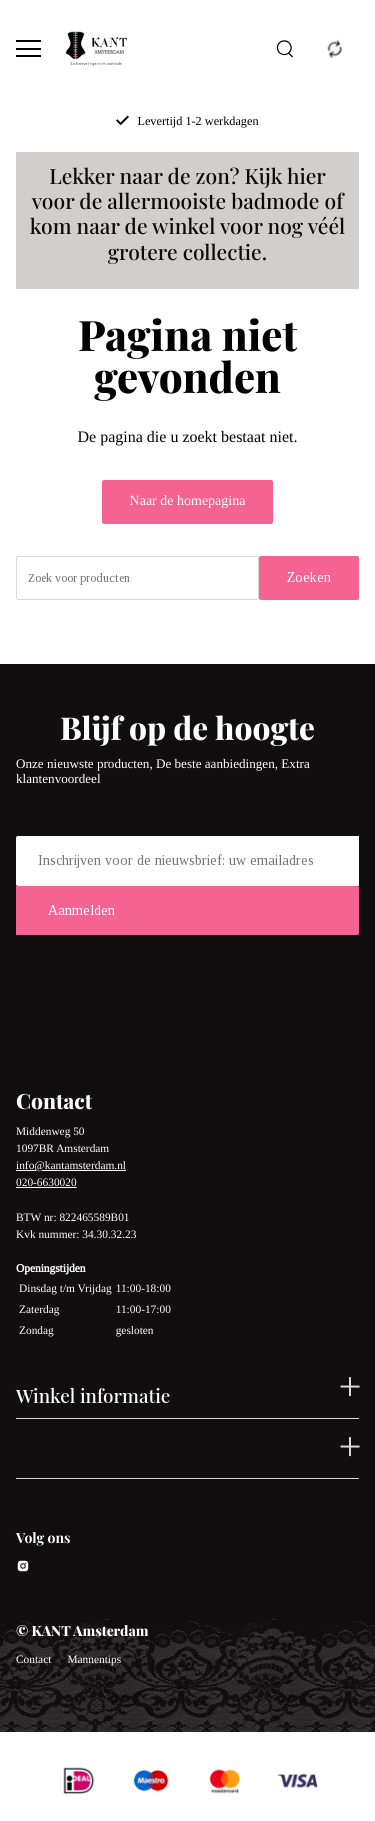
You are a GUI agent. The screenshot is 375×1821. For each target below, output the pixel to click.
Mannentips (94, 1660)
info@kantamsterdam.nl (71, 1166)
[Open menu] (28, 48)
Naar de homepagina (188, 501)
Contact (33, 1660)
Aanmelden (81, 910)
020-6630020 (46, 1183)
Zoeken (309, 577)
